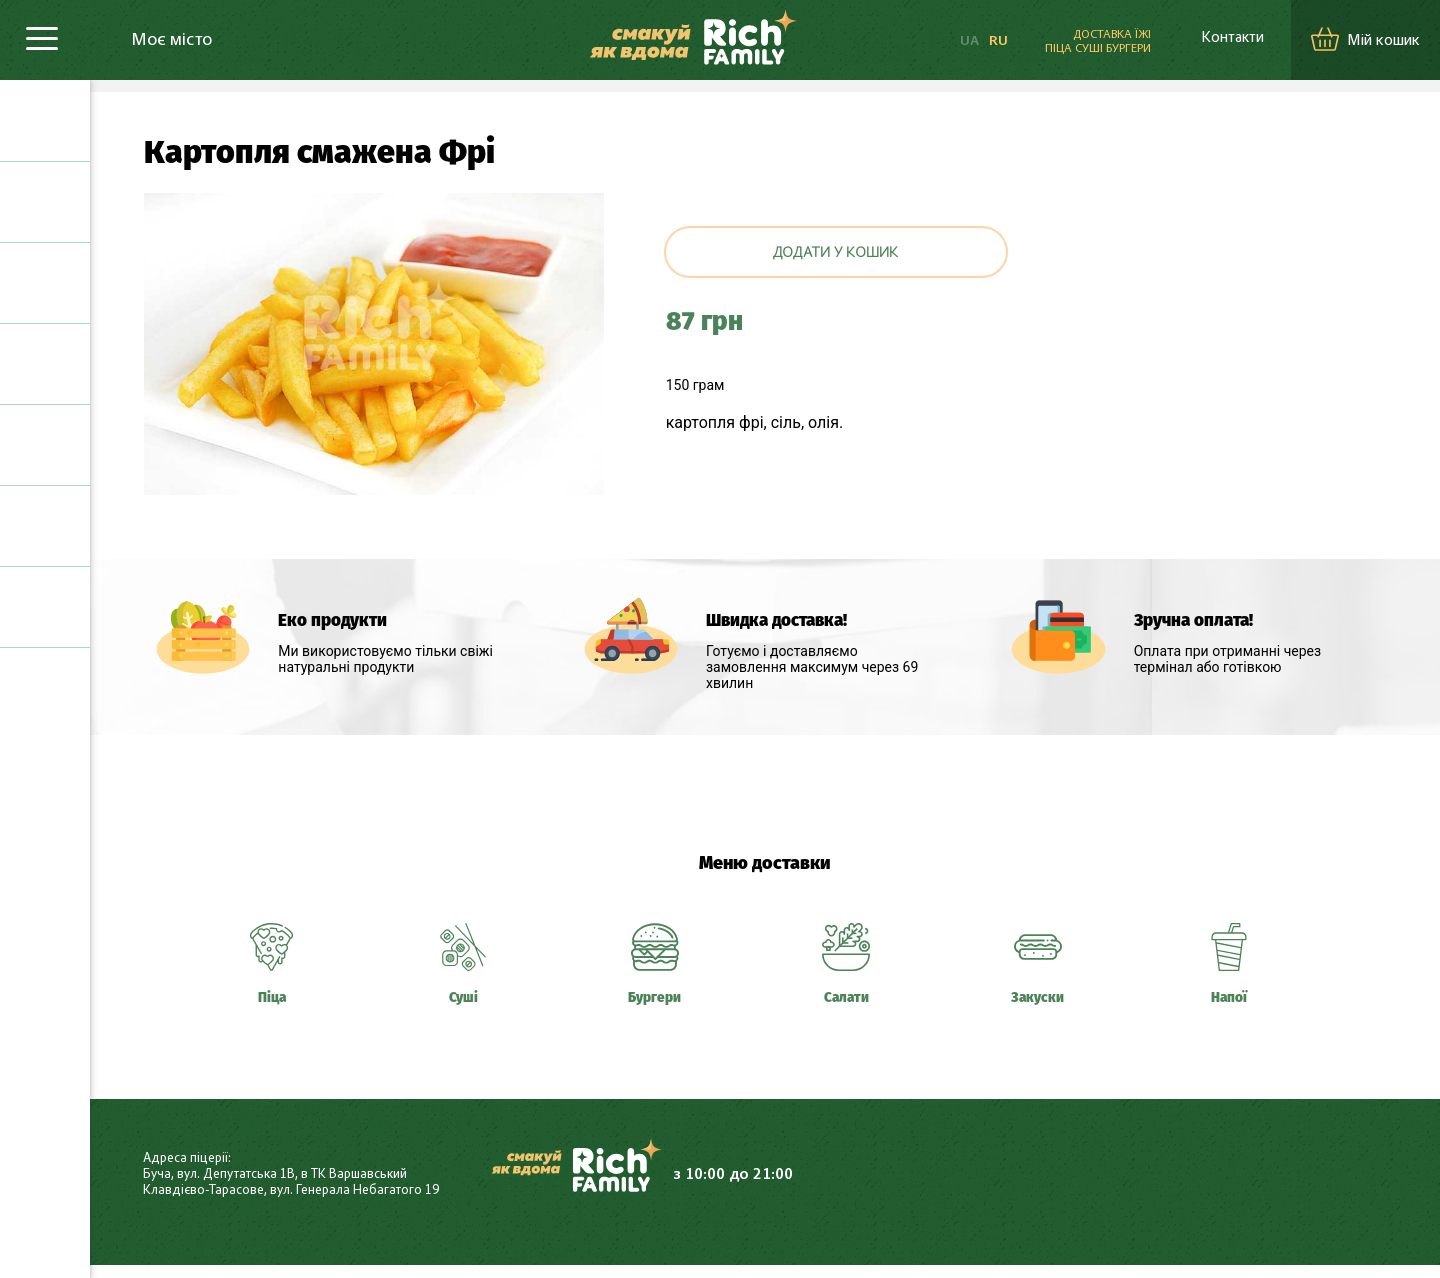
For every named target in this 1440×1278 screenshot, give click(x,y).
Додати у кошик (835, 253)
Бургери (45, 283)
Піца (45, 121)
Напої (45, 607)
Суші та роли (45, 202)
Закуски (45, 526)
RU (982, 42)
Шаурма (45, 364)
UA (953, 42)
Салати (45, 445)
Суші (463, 1000)
